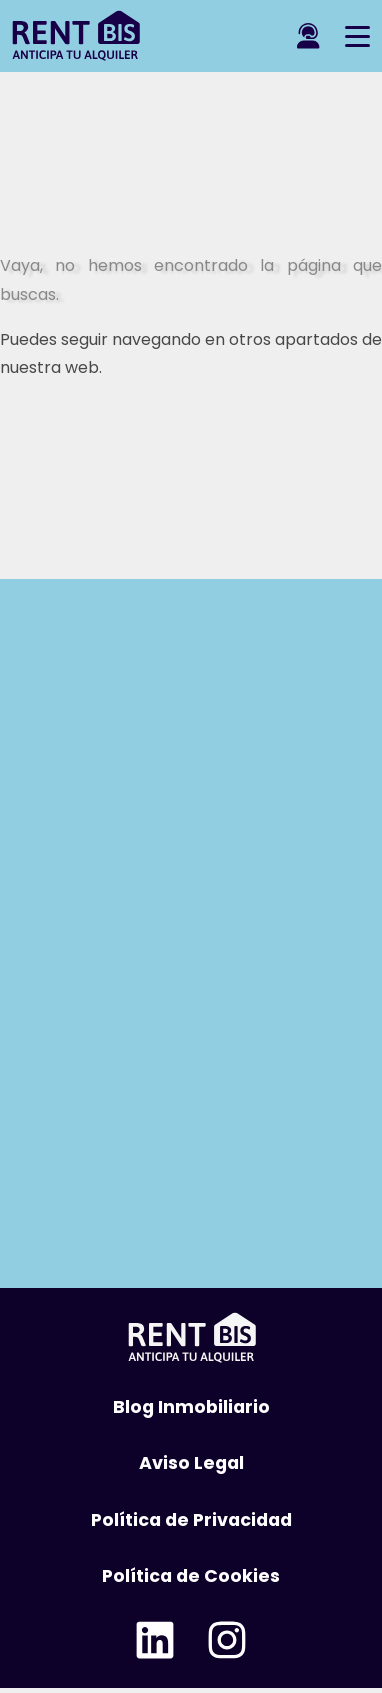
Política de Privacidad (191, 1520)
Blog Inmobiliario (191, 1407)
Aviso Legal (191, 1463)
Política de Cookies (191, 1576)
